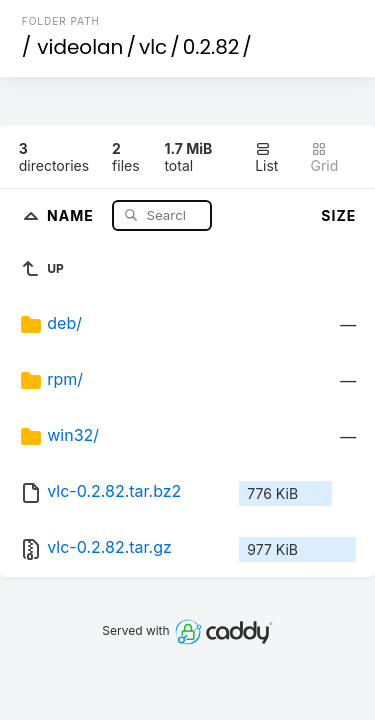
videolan (80, 47)
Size (338, 215)
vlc (153, 47)
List (266, 157)
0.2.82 (211, 47)
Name (72, 214)
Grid (325, 157)
